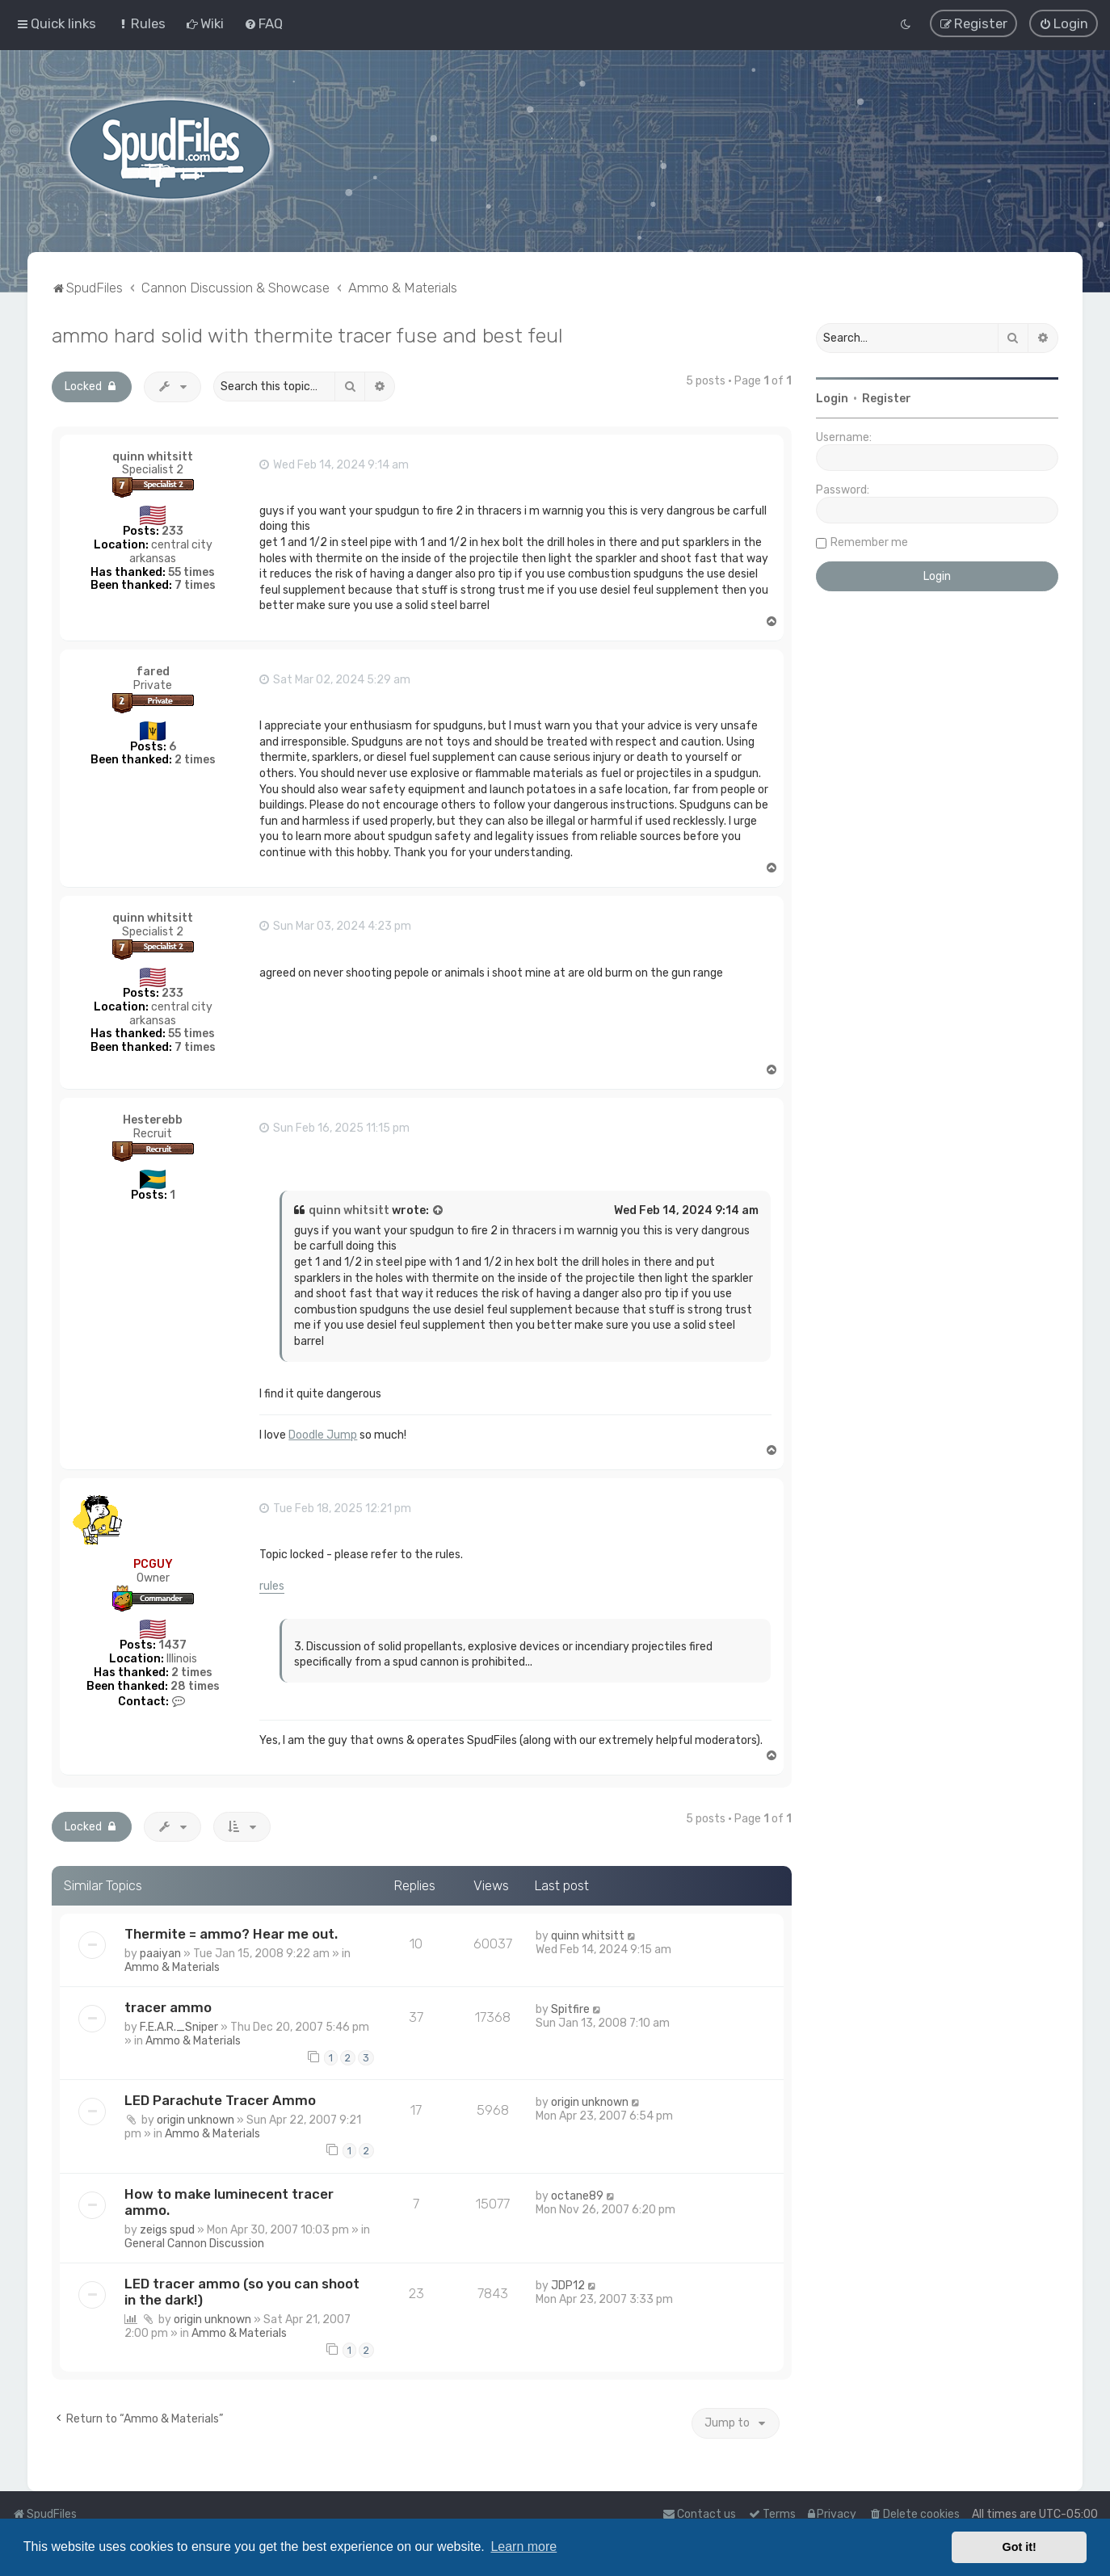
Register (886, 398)
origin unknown (195, 2120)
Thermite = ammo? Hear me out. (231, 1933)
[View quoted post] (438, 1210)
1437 (172, 1645)
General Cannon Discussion (194, 2243)
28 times (195, 1685)
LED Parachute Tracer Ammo (220, 2100)
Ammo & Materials (172, 1966)
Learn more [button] (523, 2546)
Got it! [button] (1019, 2546)
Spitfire (570, 2008)
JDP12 (568, 2285)
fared (153, 671)
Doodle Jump (322, 1434)
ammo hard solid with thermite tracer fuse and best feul (307, 334)
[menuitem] (141, 23)
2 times (195, 760)
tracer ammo (168, 2006)
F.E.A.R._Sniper (179, 2026)
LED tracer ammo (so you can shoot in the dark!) (241, 2291)
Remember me (869, 541)
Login (832, 398)
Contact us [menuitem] (699, 2514)
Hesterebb (153, 1119)
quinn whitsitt (152, 456)
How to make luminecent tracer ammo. (229, 2201)
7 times (195, 585)
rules (271, 1585)
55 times (191, 571)
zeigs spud (167, 2229)
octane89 (577, 2195)
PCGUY (153, 1563)
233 (172, 530)
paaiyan (160, 1953)
